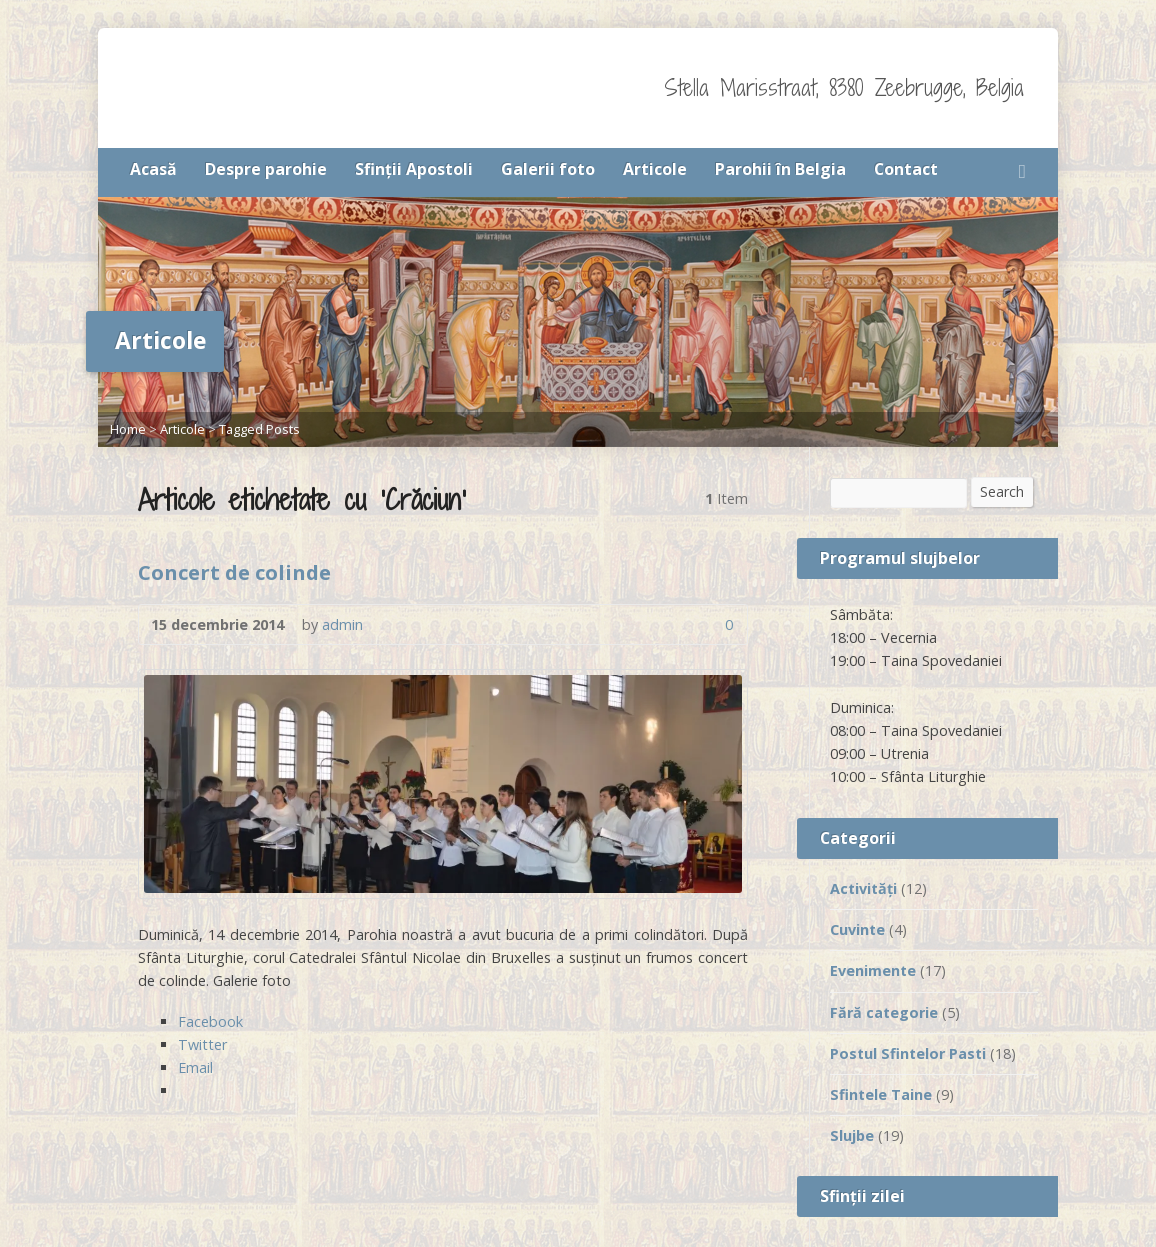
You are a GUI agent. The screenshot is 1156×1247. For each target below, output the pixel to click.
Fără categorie (884, 1012)
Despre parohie (266, 169)
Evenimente (873, 970)
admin (342, 624)
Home (128, 429)
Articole (655, 169)
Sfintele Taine (881, 1094)
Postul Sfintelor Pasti (908, 1053)
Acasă (153, 169)
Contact (906, 169)
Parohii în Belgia (780, 169)
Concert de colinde (234, 572)
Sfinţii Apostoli (414, 169)
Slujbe (852, 1135)
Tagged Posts (259, 429)
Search (1002, 491)
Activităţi (863, 888)
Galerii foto (548, 169)
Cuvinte (857, 929)
